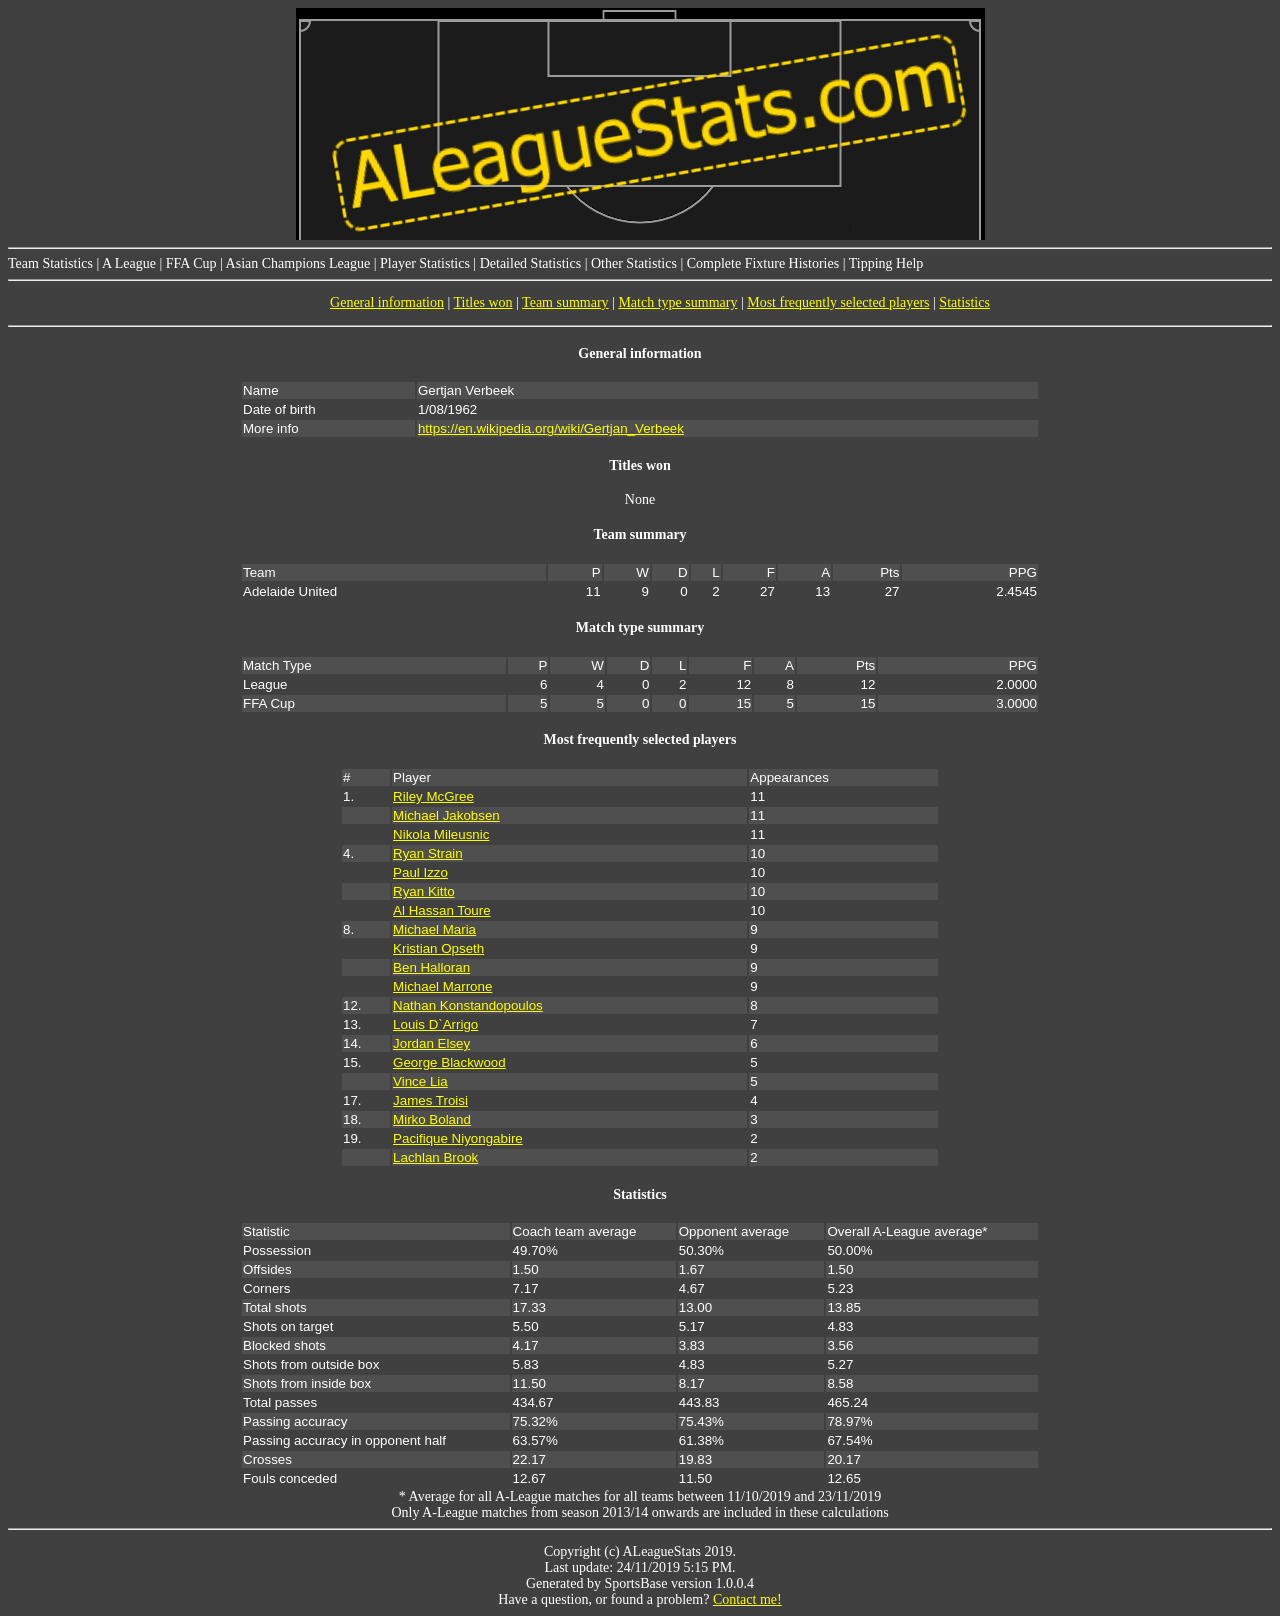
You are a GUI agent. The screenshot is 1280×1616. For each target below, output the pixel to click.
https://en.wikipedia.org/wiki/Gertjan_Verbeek (551, 428)
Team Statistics (50, 263)
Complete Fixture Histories (763, 263)
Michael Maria (434, 929)
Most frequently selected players (838, 302)
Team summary (565, 302)
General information (387, 302)
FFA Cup (191, 263)
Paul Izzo (420, 872)
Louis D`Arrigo (435, 1024)
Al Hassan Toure (442, 910)
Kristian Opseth (438, 948)
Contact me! (747, 1599)
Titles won (483, 302)
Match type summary (677, 302)
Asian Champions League (298, 263)
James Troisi (430, 1100)
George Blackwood (449, 1062)
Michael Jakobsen (446, 815)
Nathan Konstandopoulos (468, 1005)
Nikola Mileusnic (441, 834)
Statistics (964, 302)
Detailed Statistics (530, 263)
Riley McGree (433, 796)
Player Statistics (425, 263)
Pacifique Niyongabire (458, 1138)
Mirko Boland (432, 1119)
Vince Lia (420, 1081)
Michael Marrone (442, 986)
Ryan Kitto (424, 891)
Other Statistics (634, 263)
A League (129, 263)
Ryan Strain (428, 853)
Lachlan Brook (435, 1157)
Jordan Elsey (431, 1043)
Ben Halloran (431, 967)
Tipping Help (886, 263)
